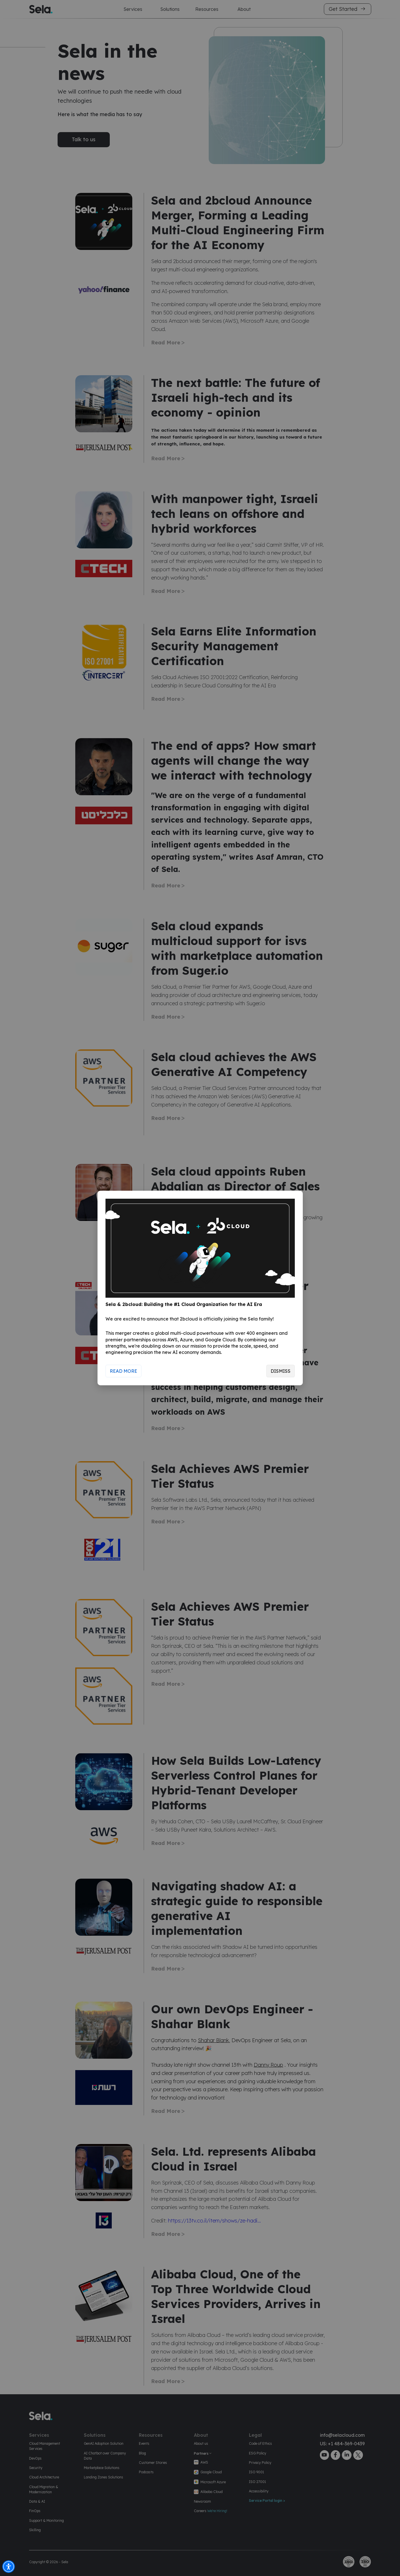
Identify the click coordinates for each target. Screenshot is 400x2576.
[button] (8, 2566)
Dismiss (281, 1371)
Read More (123, 1371)
